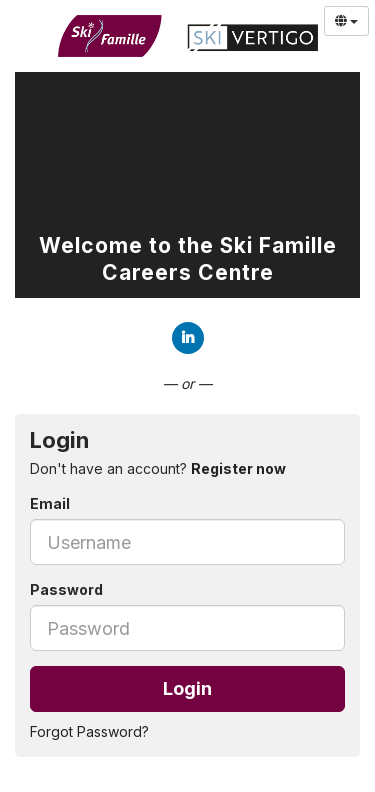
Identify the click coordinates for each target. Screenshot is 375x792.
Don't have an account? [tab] (158, 468)
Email (50, 503)
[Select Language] (346, 21)
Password (66, 589)
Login (187, 688)
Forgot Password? (89, 731)
